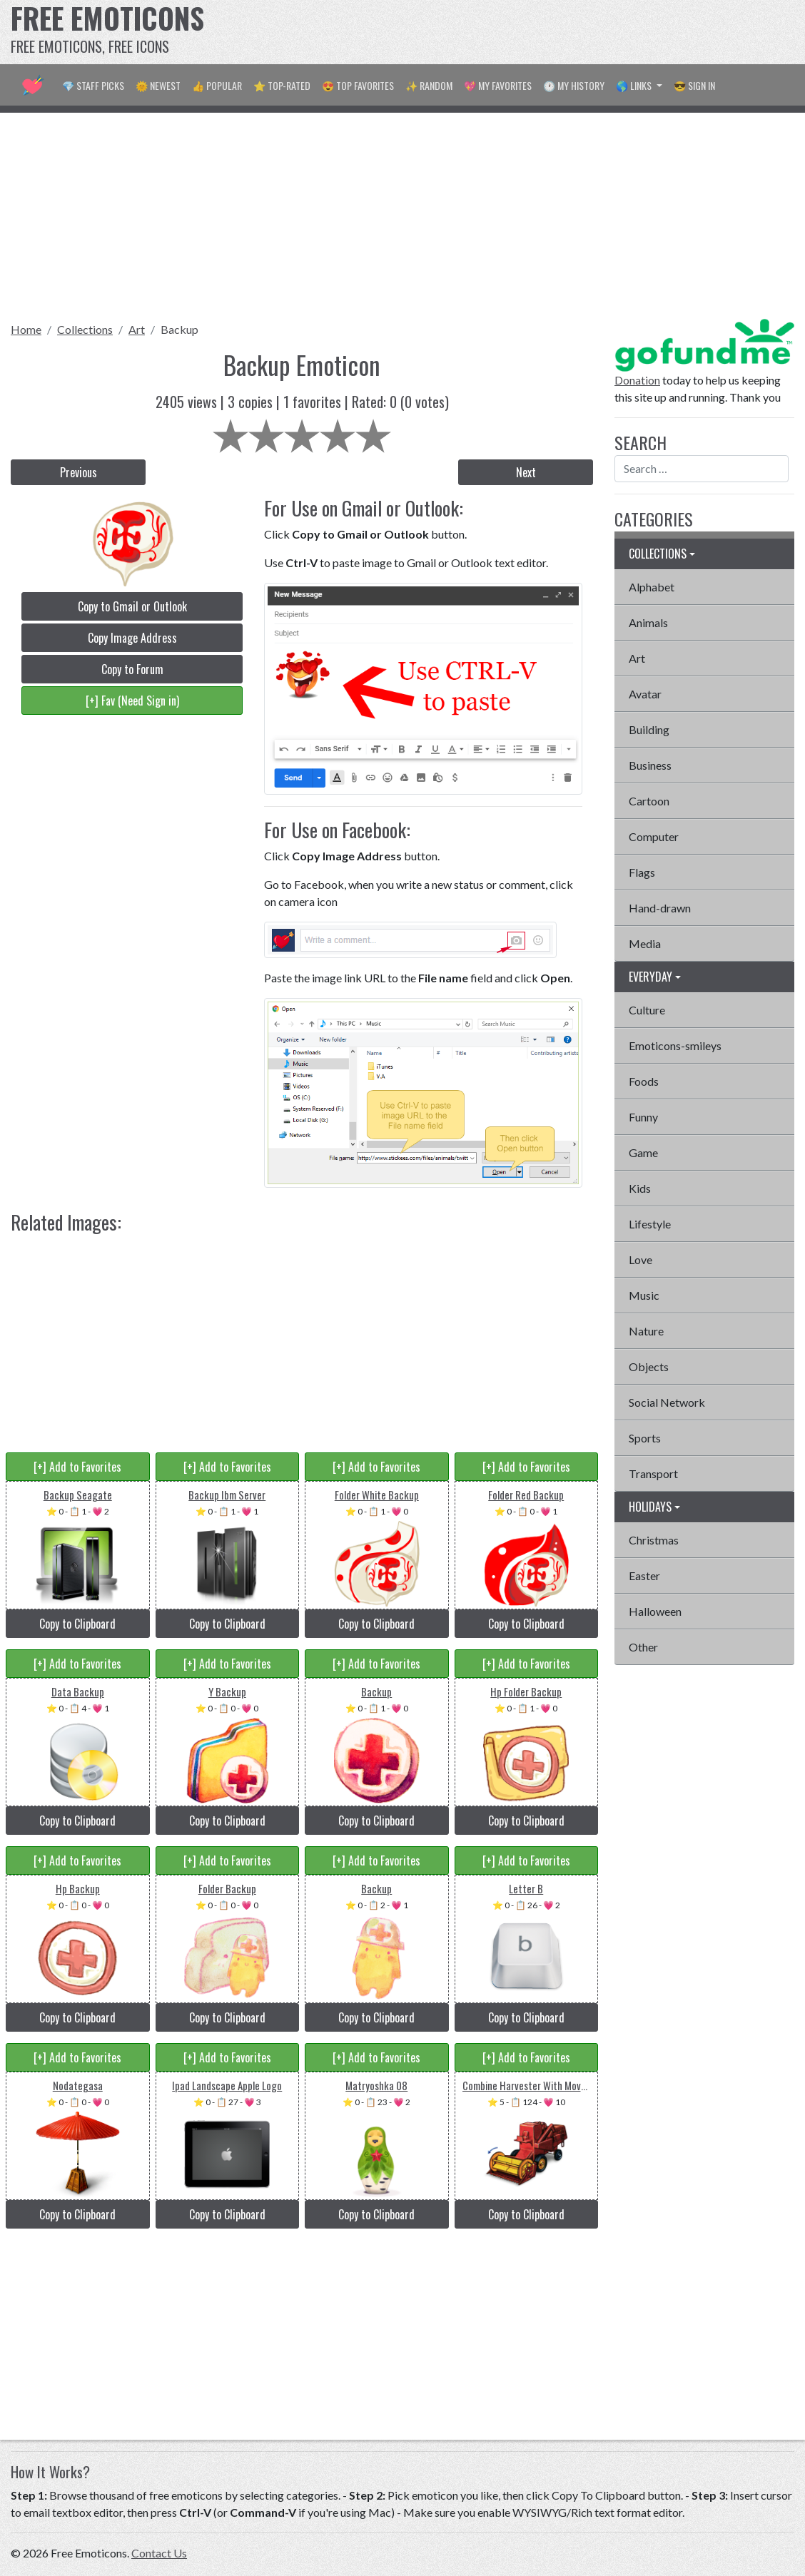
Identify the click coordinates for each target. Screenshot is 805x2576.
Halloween (655, 1611)
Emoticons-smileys (675, 1045)
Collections (85, 329)
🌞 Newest (158, 85)
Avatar (645, 694)
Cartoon (649, 801)
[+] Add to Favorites (77, 1466)
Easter (644, 1575)
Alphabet (651, 587)
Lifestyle (650, 1224)
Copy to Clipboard (77, 1623)
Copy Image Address (132, 637)
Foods (644, 1081)
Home (26, 329)
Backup (179, 329)
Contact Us (159, 2553)
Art (136, 329)
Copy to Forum (132, 669)
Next (526, 472)
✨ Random (428, 85)
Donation (637, 380)
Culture (647, 1010)
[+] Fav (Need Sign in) (132, 700)
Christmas (654, 1540)
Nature (646, 1331)
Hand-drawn (660, 908)
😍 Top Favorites (358, 85)
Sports (645, 1438)
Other (643, 1647)
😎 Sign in (694, 85)
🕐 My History (573, 85)
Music (644, 1295)
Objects (649, 1366)
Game (643, 1152)
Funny (643, 1117)
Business (650, 765)
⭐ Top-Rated (281, 85)
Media (645, 943)
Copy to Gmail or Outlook (132, 606)
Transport (653, 1473)
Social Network (667, 1402)
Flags (642, 872)
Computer (654, 836)
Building (649, 729)
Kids (640, 1188)
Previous (78, 472)
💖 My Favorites (498, 85)
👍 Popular (217, 85)
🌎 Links (635, 85)
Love (640, 1259)
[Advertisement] (539, 32)
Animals (648, 622)
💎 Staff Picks (93, 85)
